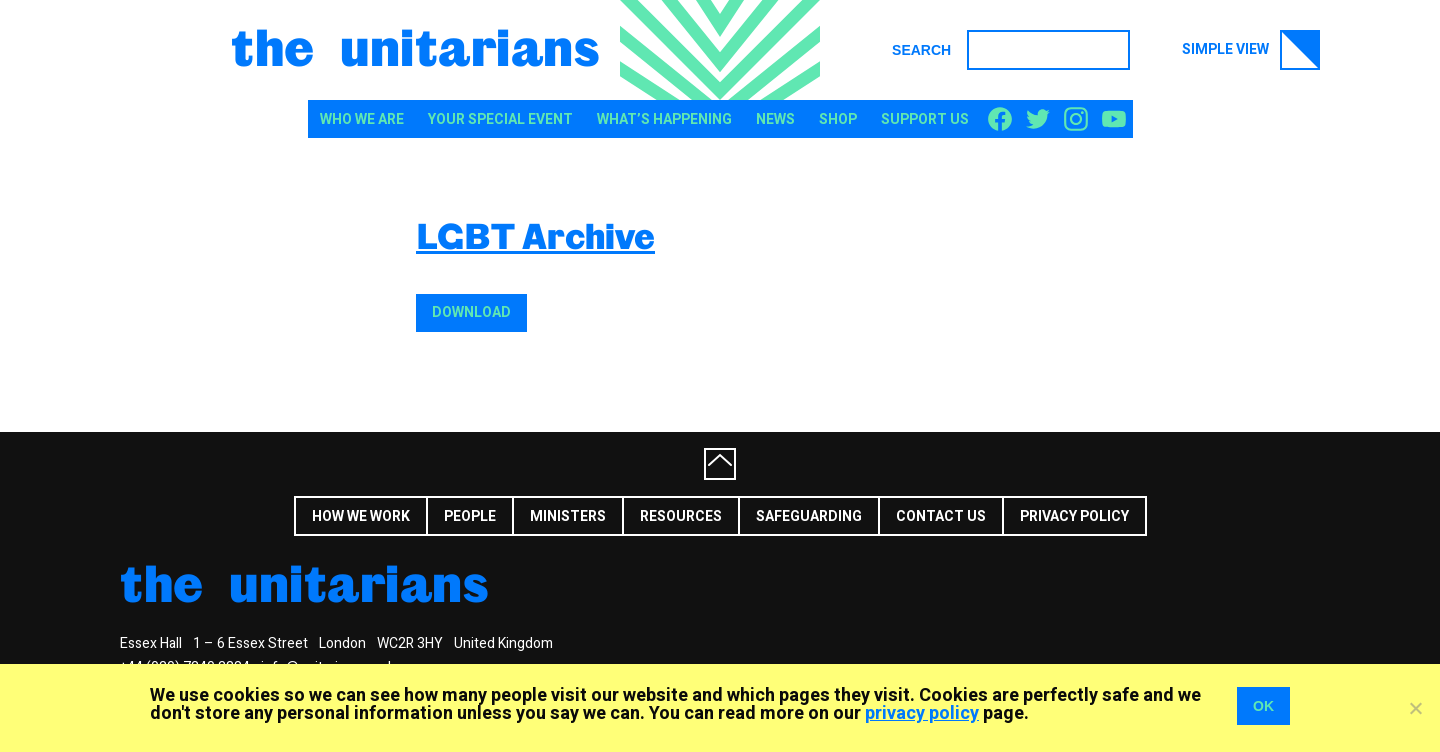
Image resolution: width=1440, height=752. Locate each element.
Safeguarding (809, 516)
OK (1263, 706)
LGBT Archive (535, 235)
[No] (1415, 708)
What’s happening (664, 119)
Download (471, 312)
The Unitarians (415, 46)
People (470, 516)
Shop (838, 119)
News (775, 119)
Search (921, 50)
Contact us (941, 516)
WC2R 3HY (410, 643)
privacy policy (922, 713)
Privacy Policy (1074, 516)
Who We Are (362, 119)
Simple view (1251, 50)
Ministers (568, 516)
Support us (925, 119)
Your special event (500, 119)
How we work (361, 516)
